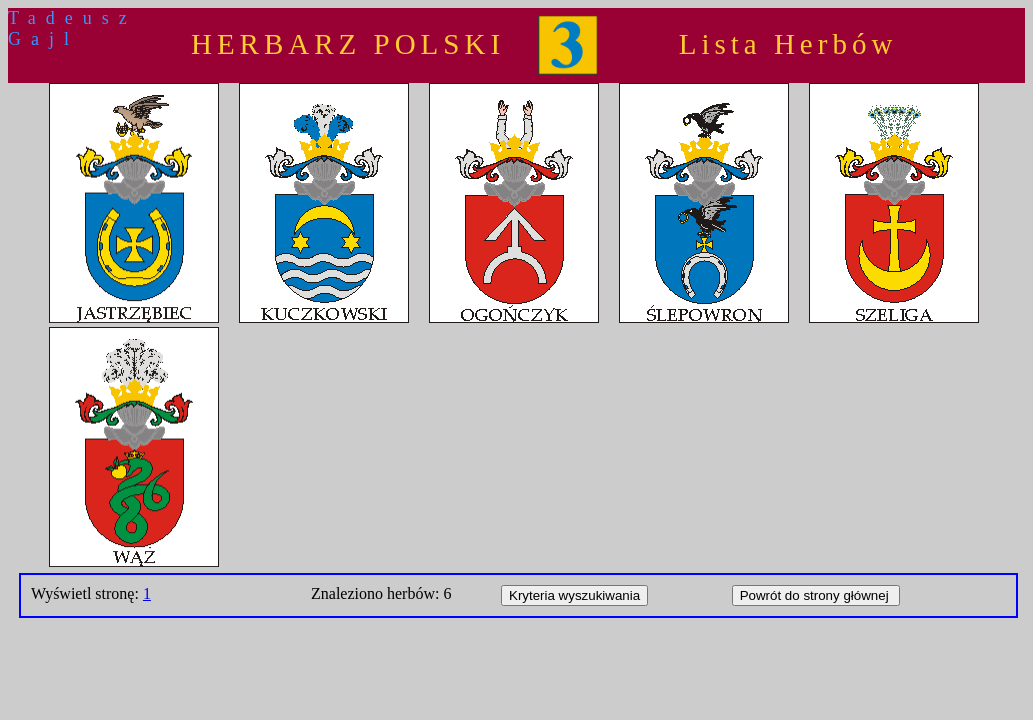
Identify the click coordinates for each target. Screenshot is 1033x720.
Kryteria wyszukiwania (574, 595)
